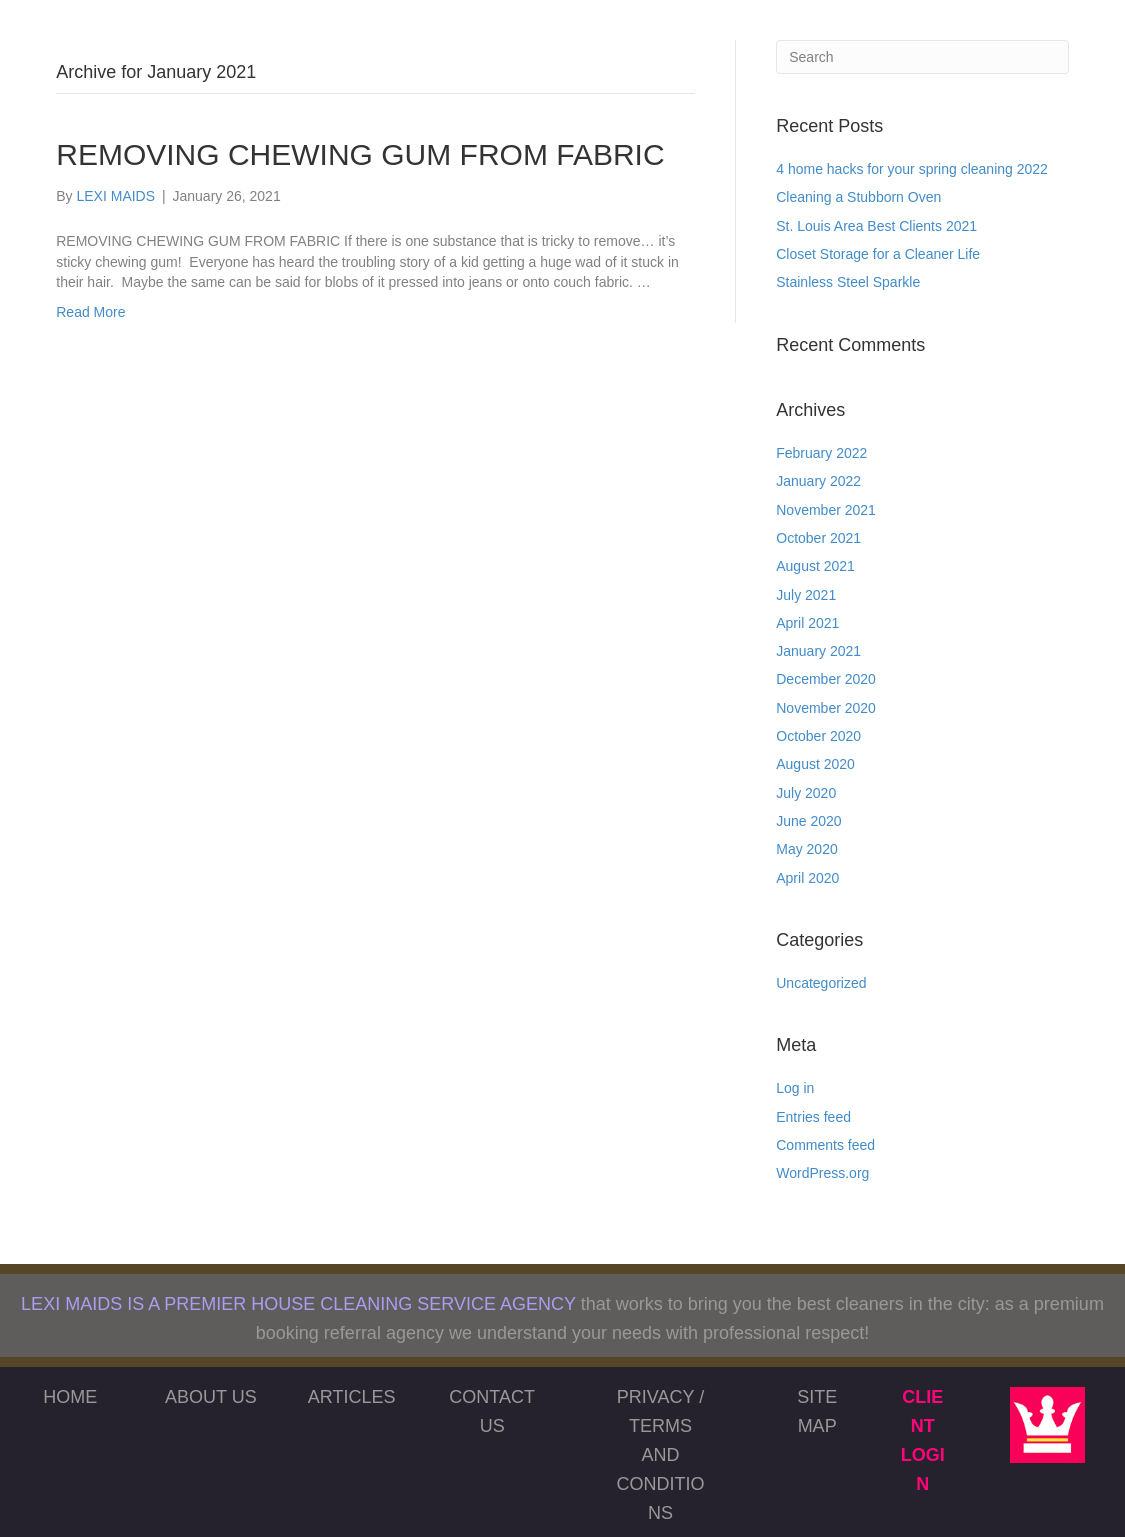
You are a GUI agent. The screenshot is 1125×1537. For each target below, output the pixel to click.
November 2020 (826, 708)
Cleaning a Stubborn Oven (858, 197)
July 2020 (806, 793)
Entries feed (813, 1117)
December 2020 (826, 679)
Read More (90, 312)
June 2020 (808, 821)
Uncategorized (821, 983)
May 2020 (806, 849)
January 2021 (818, 651)
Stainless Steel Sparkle (848, 282)
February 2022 (821, 453)
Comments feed (825, 1145)
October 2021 (818, 538)
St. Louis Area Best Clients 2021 (876, 226)
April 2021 (807, 623)
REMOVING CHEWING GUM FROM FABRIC (360, 154)
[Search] (922, 57)
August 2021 (815, 566)
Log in (795, 1088)
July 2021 (806, 595)
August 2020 (815, 764)
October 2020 (818, 736)
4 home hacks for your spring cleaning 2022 (912, 169)
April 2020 (807, 878)
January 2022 (818, 481)
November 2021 (826, 510)
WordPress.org (822, 1173)
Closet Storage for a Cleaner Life (878, 254)
